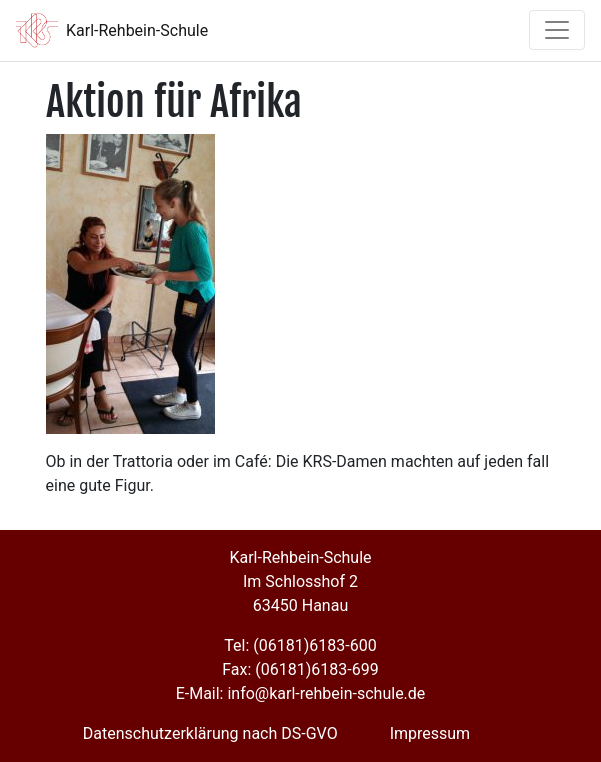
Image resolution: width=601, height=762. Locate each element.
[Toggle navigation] (557, 30)
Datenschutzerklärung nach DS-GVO (210, 733)
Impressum (430, 733)
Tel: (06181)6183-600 (300, 645)
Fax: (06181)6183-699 (300, 669)
